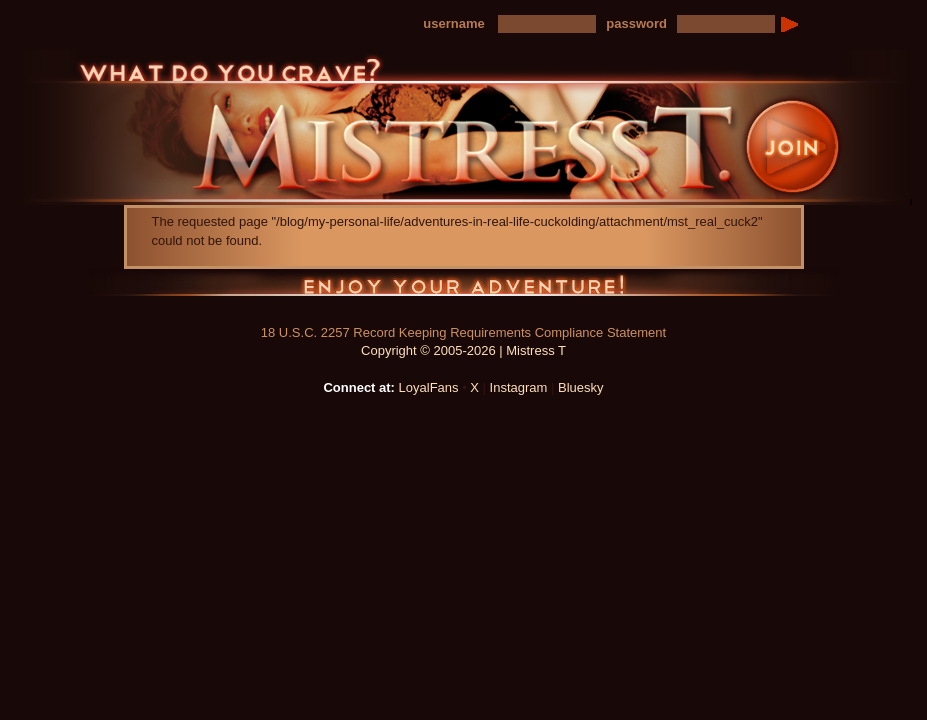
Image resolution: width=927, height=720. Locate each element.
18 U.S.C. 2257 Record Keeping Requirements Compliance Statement (463, 332)
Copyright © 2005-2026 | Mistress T (463, 350)
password (636, 23)
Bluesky (581, 387)
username (453, 23)
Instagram (519, 387)
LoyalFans (429, 387)
